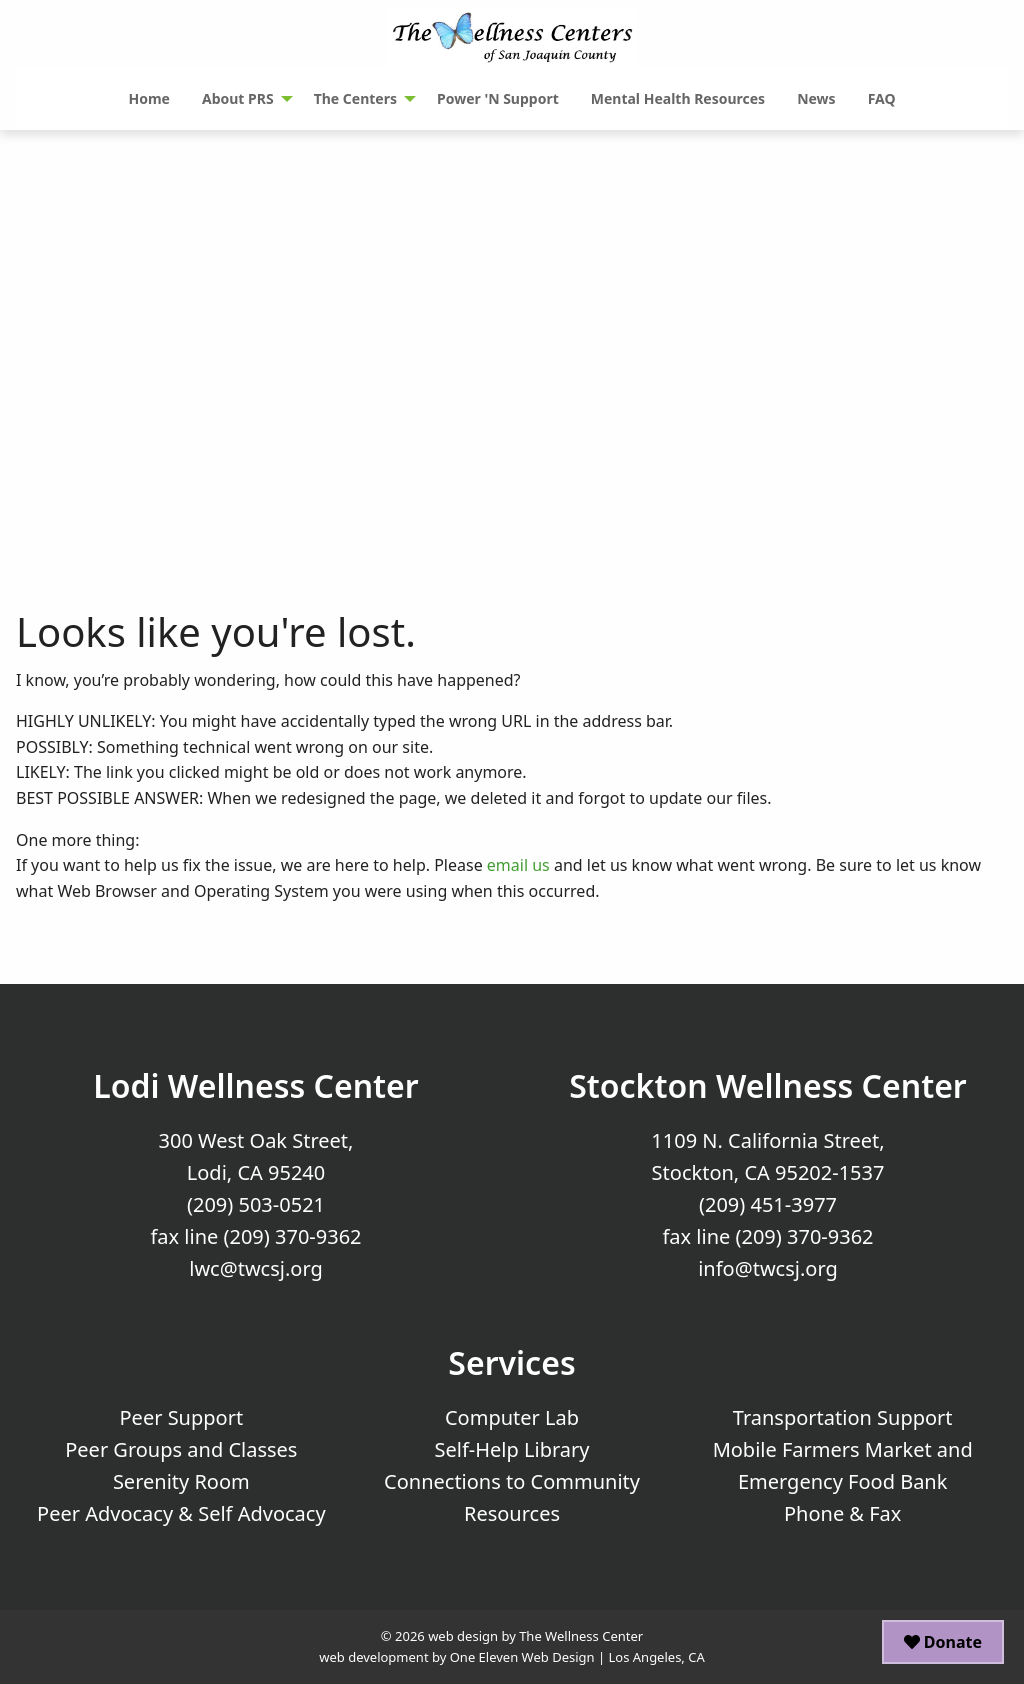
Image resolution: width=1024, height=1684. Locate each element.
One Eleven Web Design (522, 1657)
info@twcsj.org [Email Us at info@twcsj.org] (768, 1268)
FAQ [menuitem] (882, 98)
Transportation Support (843, 1417)
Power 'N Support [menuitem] (498, 98)
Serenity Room (181, 1481)
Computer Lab (512, 1417)
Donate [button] (943, 1642)
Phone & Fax (842, 1513)
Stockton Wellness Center (768, 1085)
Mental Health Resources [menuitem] (678, 98)
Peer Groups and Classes (181, 1449)
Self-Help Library (512, 1449)
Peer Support (182, 1417)
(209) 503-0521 (256, 1204)
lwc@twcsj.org (256, 1268)
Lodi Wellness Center (255, 1085)
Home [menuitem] (148, 98)
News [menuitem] (816, 98)
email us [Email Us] (518, 865)
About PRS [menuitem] (238, 98)
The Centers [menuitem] (355, 98)
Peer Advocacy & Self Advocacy (181, 1513)
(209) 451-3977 (768, 1204)
